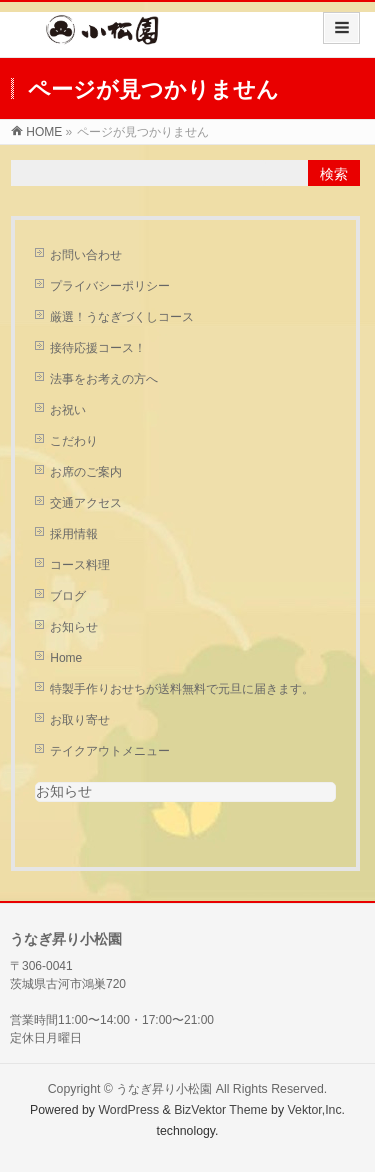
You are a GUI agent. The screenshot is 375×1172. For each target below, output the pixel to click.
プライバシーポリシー (110, 286)
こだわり (74, 441)
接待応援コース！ (98, 348)
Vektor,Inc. (317, 1110)
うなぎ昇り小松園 (164, 1089)
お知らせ (74, 627)
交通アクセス (86, 503)
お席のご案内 (86, 472)
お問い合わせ (86, 255)
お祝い (68, 410)
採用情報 (74, 534)
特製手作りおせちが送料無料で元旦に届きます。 (182, 689)
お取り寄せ (80, 720)
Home (66, 658)
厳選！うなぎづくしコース (122, 317)
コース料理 (80, 565)
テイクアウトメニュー (110, 751)
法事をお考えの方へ (104, 379)
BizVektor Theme (221, 1110)
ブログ (68, 596)
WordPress (128, 1110)
